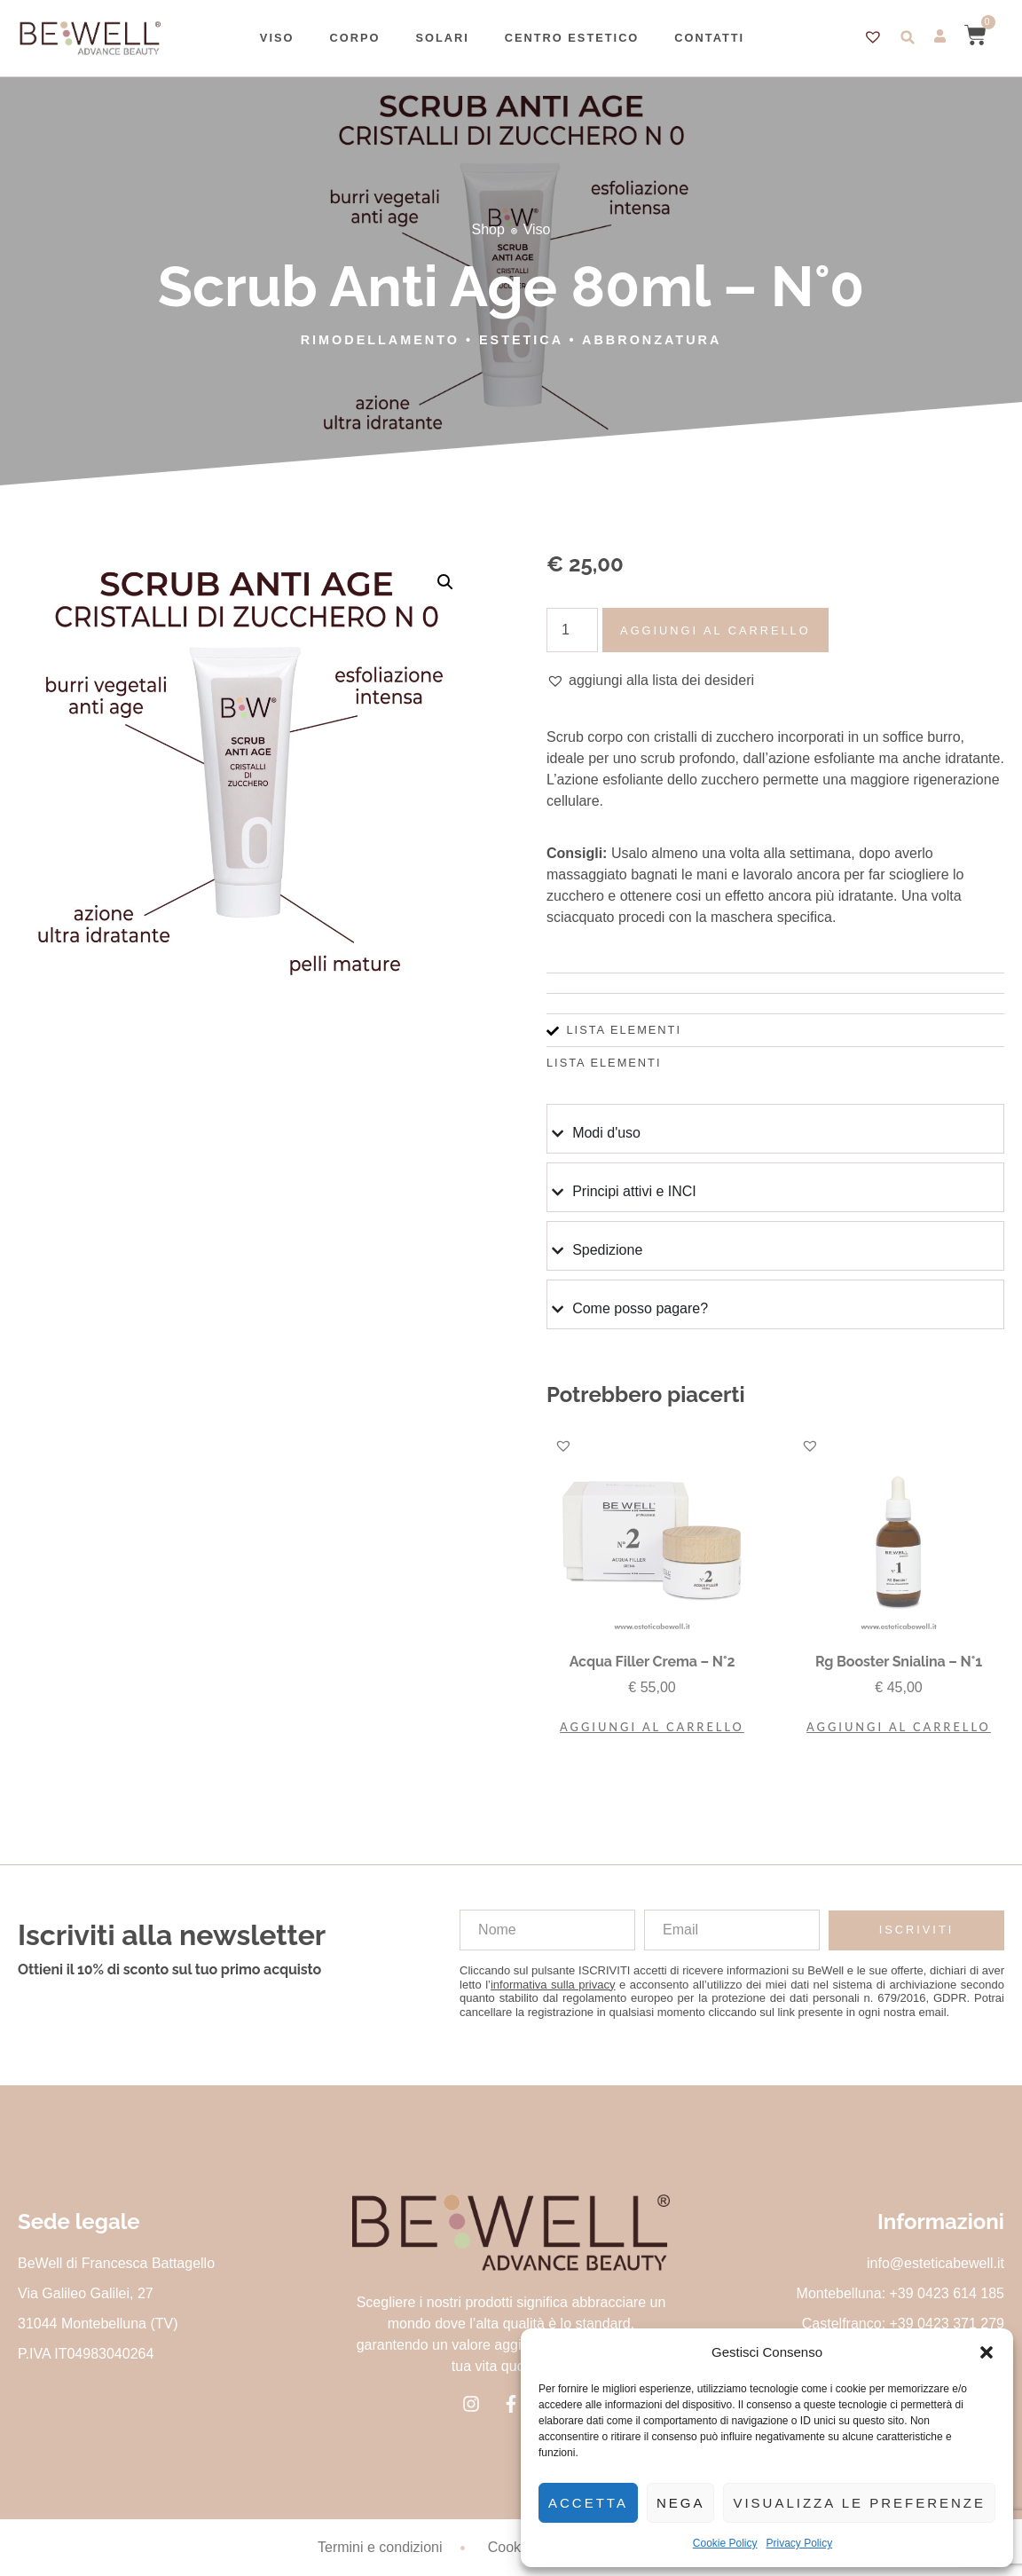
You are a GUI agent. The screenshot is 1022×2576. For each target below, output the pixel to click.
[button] (986, 2352)
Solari (441, 37)
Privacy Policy (799, 2543)
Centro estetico (572, 37)
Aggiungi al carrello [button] (652, 1727)
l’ (550, 1984)
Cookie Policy (725, 2543)
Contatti (709, 37)
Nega (680, 2502)
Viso (277, 37)
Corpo (354, 37)
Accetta (588, 2502)
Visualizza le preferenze (859, 2502)
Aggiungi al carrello (715, 630)
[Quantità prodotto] (572, 630)
